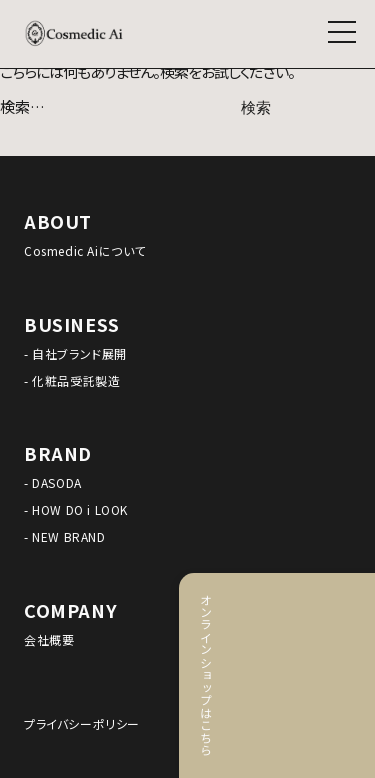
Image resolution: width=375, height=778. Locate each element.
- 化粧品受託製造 (72, 380)
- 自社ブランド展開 (75, 353)
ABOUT (58, 221)
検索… (22, 106)
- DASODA (53, 482)
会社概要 (49, 640)
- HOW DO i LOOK (76, 509)
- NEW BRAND (65, 536)
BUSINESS (72, 324)
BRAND (58, 453)
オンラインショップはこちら (349, 675)
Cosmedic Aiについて (85, 251)
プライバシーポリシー (82, 723)
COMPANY (70, 610)
